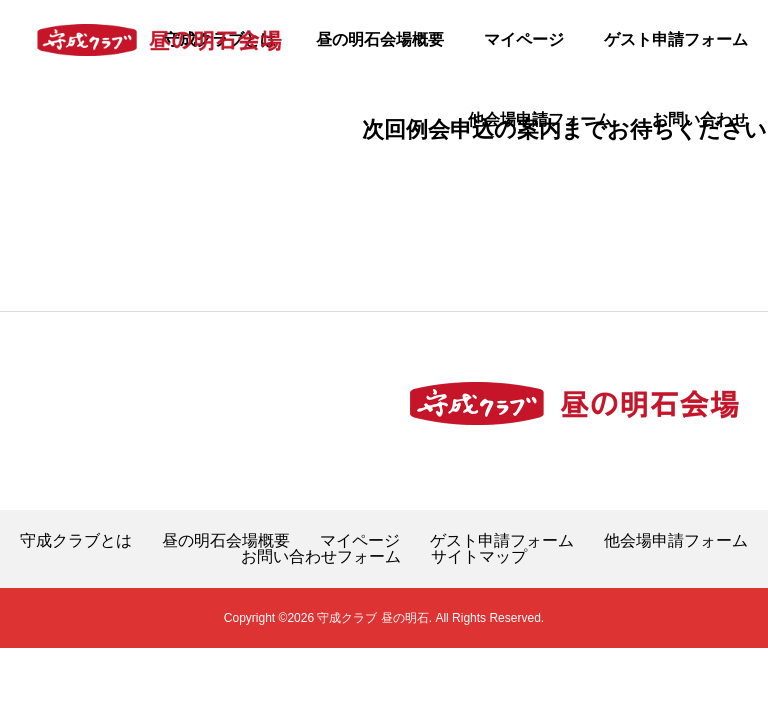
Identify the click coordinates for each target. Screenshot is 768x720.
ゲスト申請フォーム (676, 39)
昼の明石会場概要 (380, 39)
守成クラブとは (76, 541)
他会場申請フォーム (540, 119)
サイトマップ (479, 557)
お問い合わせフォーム (321, 557)
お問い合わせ (700, 119)
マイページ (524, 39)
